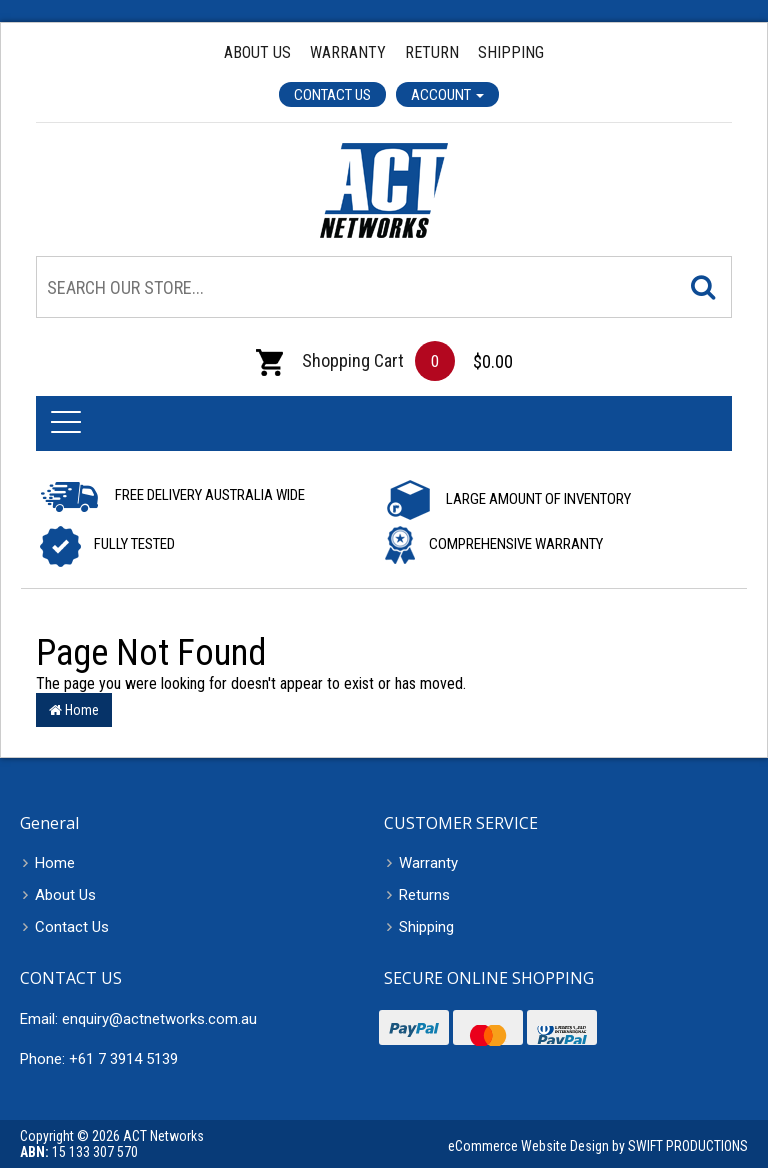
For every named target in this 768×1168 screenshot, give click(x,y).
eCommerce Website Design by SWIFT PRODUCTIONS (598, 1146)
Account (447, 95)
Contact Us (332, 95)
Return (432, 52)
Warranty (348, 52)
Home (74, 710)
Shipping (511, 52)
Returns (424, 895)
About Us (257, 52)
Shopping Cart (330, 360)
